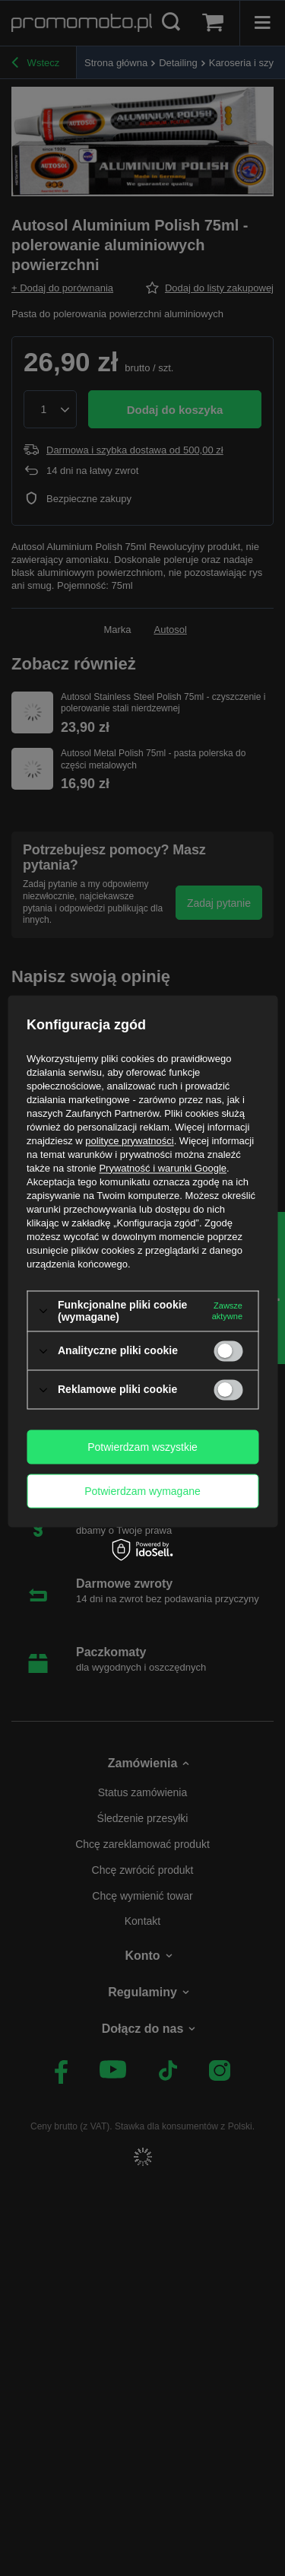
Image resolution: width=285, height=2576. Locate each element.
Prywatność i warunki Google (162, 1168)
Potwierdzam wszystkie (142, 1447)
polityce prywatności (129, 1140)
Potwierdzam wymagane (142, 1491)
